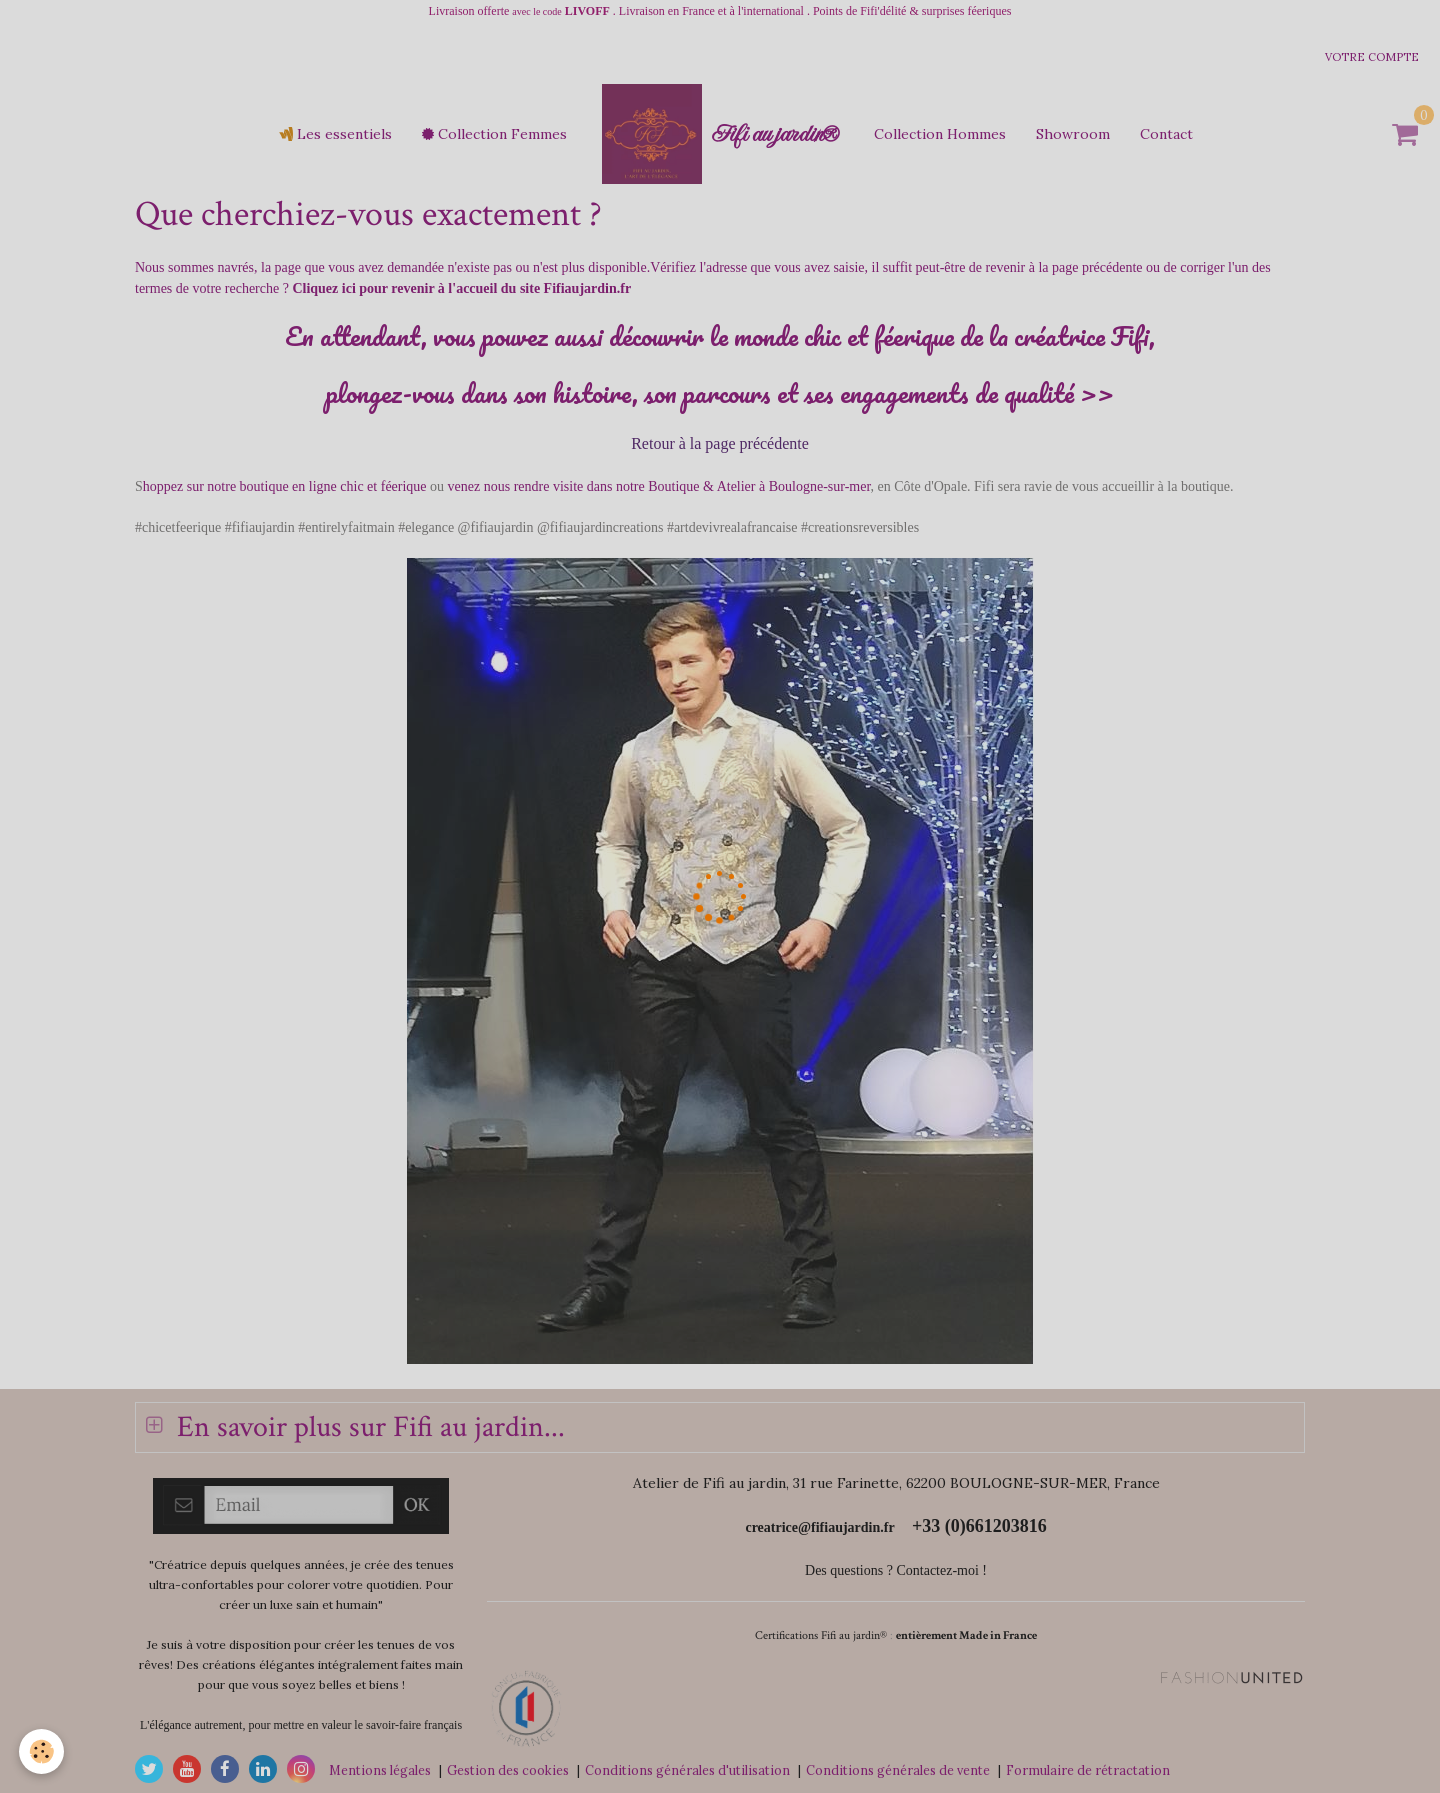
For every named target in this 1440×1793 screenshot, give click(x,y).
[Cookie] (42, 1751)
